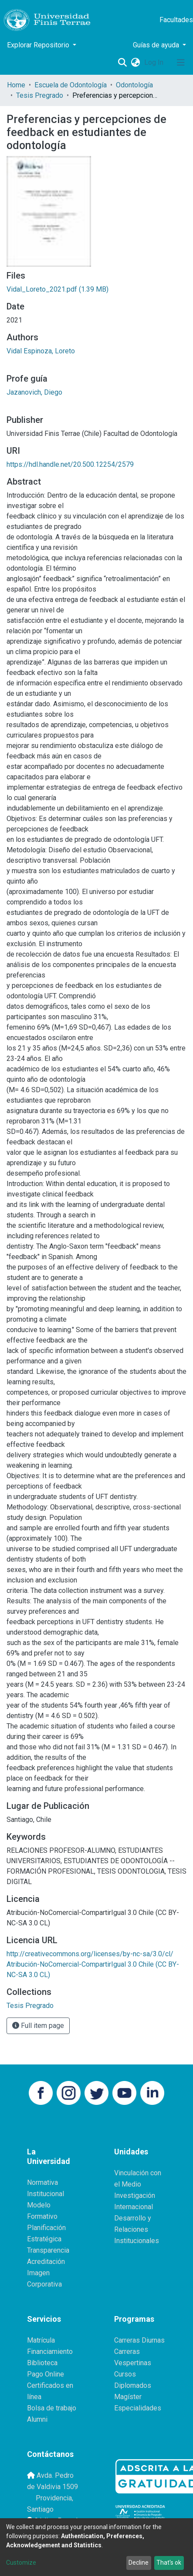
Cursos (125, 2374)
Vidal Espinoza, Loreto (41, 351)
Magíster (128, 2397)
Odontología (134, 85)
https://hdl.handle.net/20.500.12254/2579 (70, 464)
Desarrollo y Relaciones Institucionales (136, 2229)
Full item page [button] (38, 2025)
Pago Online (45, 2374)
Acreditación (46, 2261)
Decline (139, 2562)
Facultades (176, 20)
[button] (135, 62)
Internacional (133, 2207)
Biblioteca (42, 2363)
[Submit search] (122, 62)
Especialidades (137, 2408)
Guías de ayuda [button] (157, 45)
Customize (21, 2562)
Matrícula (41, 2340)
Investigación (134, 2195)
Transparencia (48, 2250)
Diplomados (132, 2385)
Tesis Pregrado (39, 95)
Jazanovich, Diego (34, 392)
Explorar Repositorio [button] (39, 45)
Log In (154, 62)
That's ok (168, 2562)
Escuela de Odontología (70, 85)
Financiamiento (50, 2351)
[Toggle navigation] (181, 62)
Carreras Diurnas (139, 2340)
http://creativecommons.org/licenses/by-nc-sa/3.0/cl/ (90, 1954)
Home (16, 85)
